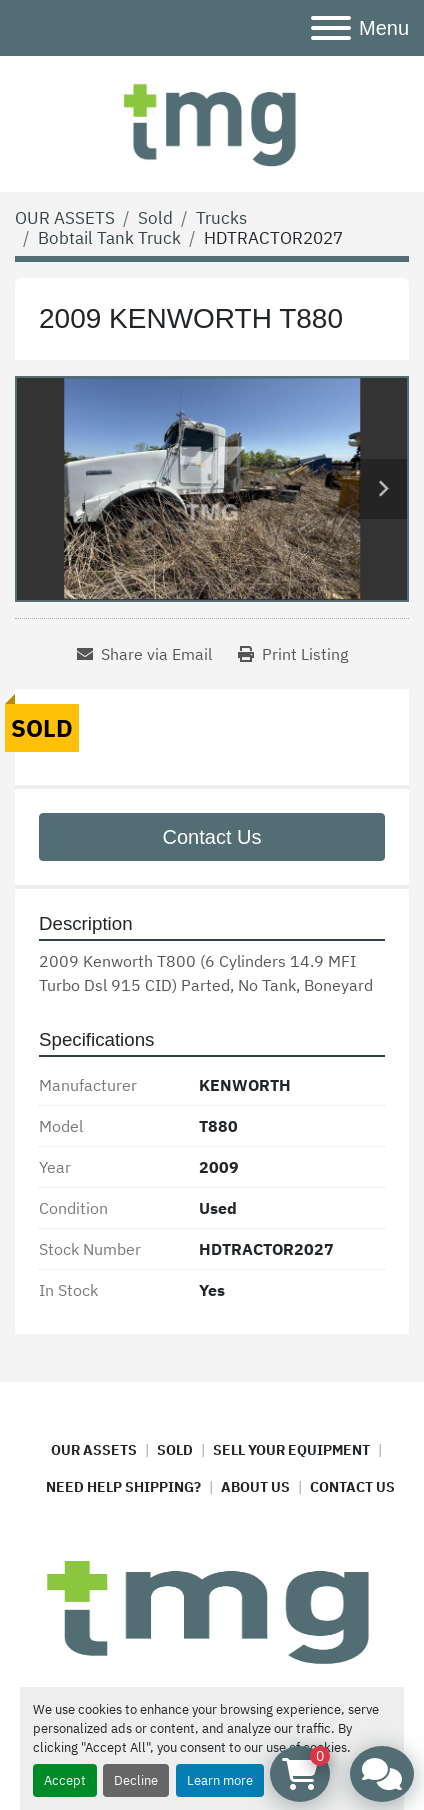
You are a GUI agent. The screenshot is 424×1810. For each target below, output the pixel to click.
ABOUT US (255, 1487)
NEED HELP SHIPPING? (123, 1487)
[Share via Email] (144, 654)
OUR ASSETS (94, 1450)
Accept (65, 1780)
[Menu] (331, 28)
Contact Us (212, 837)
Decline (136, 1780)
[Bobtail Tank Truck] (109, 238)
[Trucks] (221, 218)
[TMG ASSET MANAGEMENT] (212, 1610)
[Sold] (155, 218)
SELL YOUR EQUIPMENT (291, 1450)
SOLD (175, 1450)
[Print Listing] (293, 654)
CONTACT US (352, 1487)
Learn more (220, 1780)
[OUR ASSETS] (65, 218)
